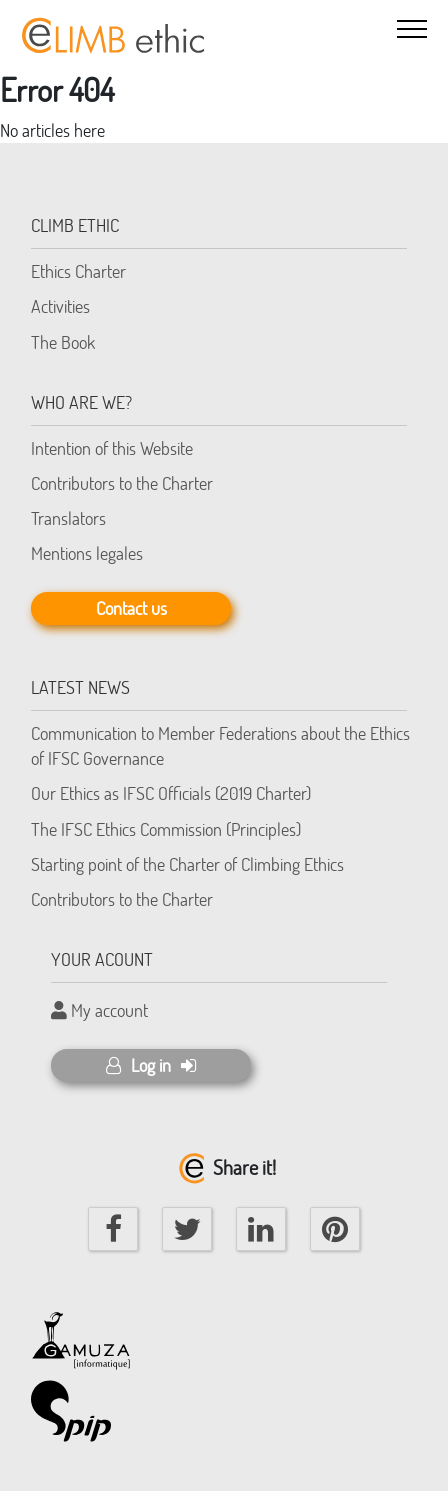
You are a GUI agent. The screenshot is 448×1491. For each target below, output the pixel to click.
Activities (60, 306)
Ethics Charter (78, 271)
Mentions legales (87, 553)
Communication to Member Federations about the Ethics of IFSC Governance (220, 745)
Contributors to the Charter (122, 483)
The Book (63, 342)
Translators (68, 518)
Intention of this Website (112, 448)
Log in (151, 1065)
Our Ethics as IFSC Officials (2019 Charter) (171, 793)
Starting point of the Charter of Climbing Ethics (187, 864)
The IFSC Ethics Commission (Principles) (166, 829)
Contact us (131, 608)
